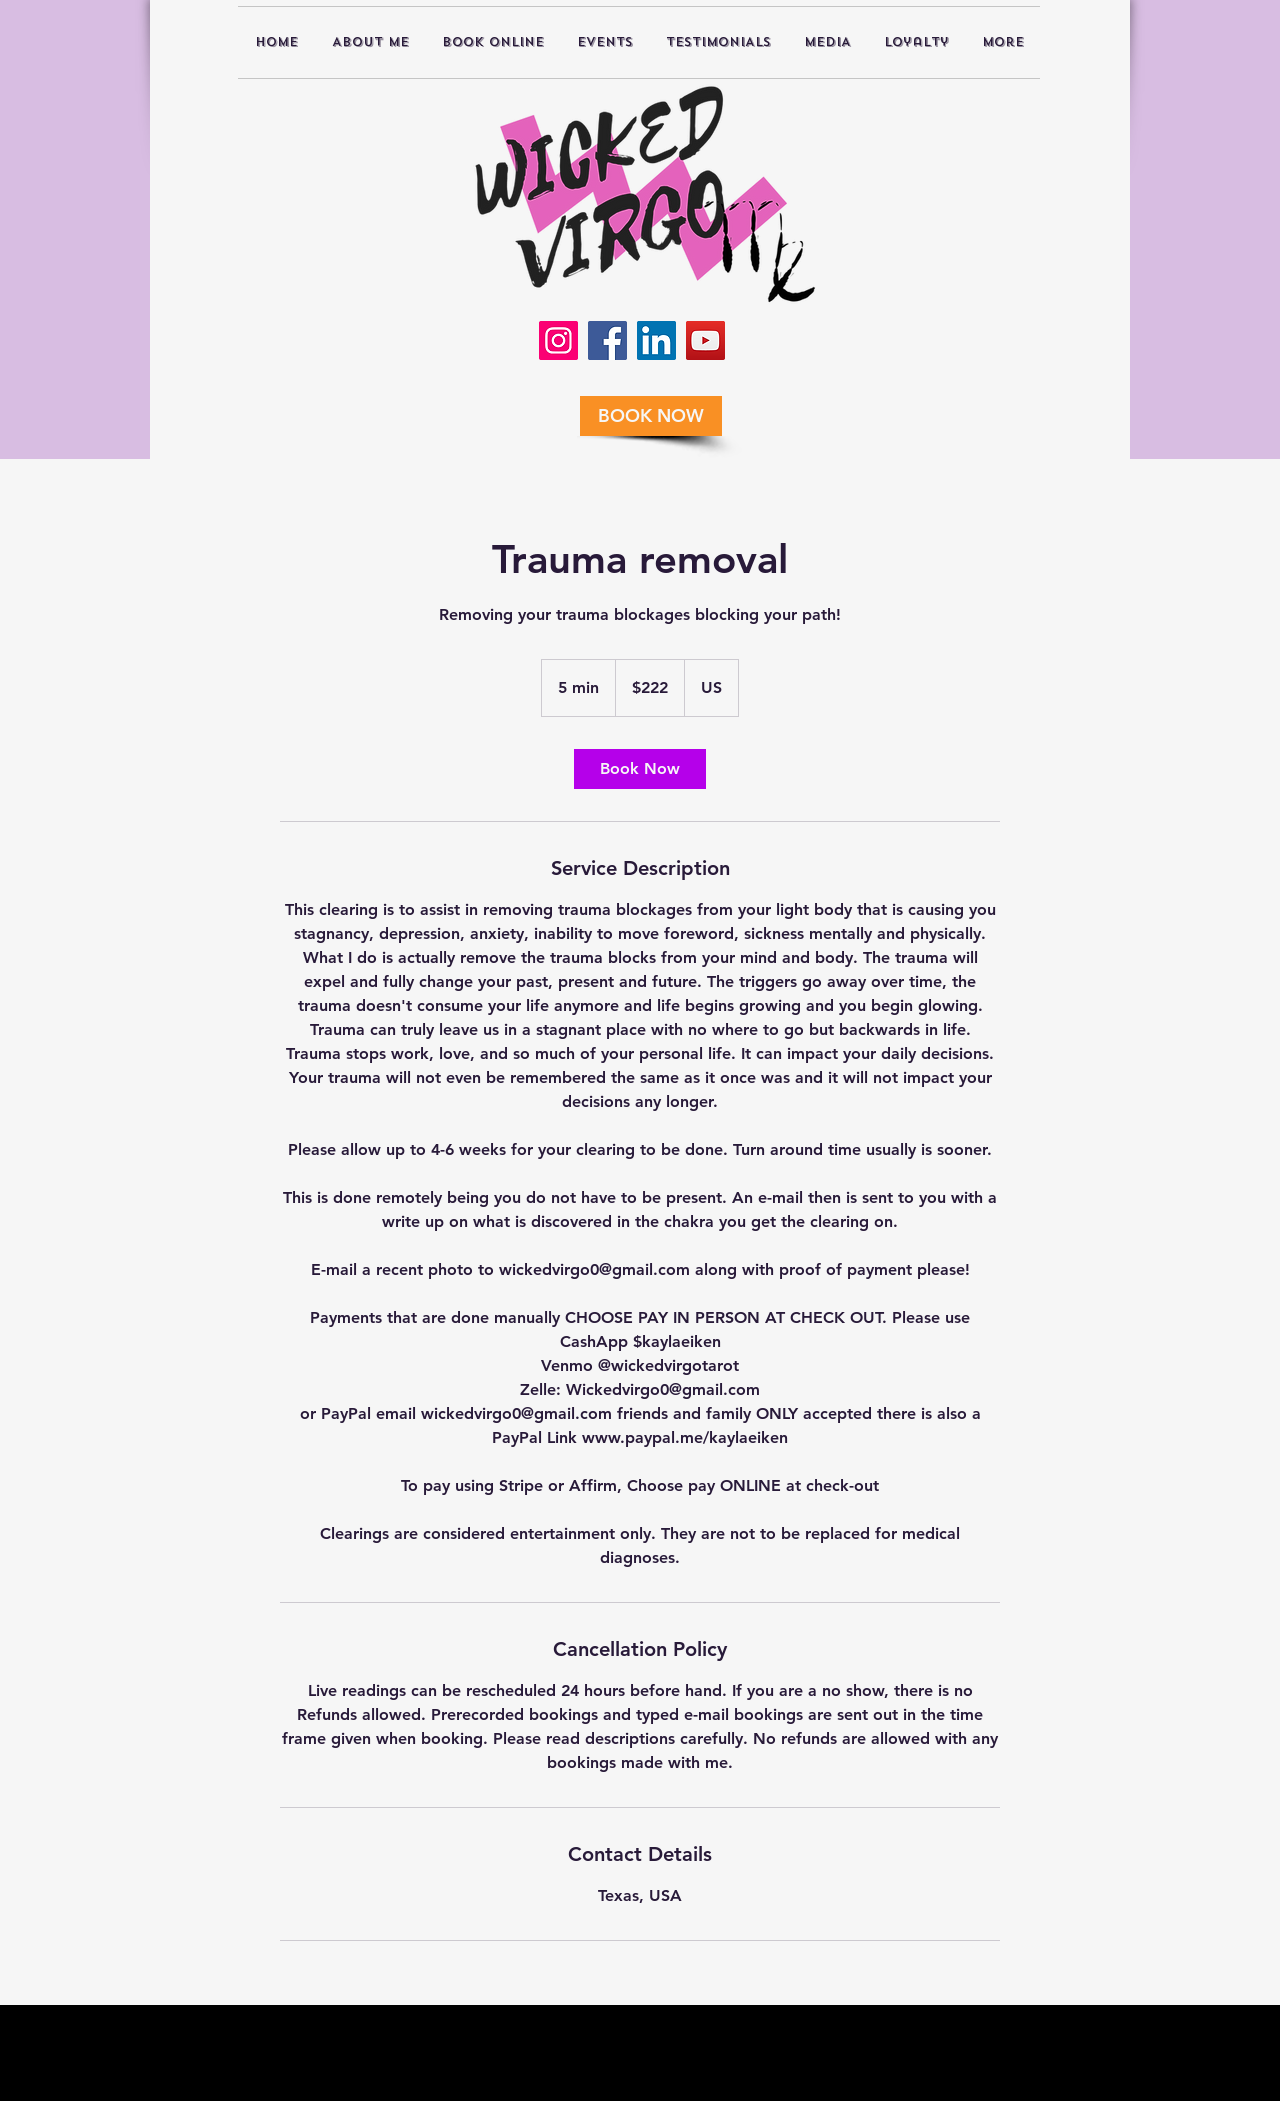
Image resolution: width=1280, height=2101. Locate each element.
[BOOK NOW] (651, 416)
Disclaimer (538, 2089)
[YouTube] (705, 340)
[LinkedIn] (656, 340)
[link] (640, 769)
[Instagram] (558, 340)
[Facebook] (607, 340)
